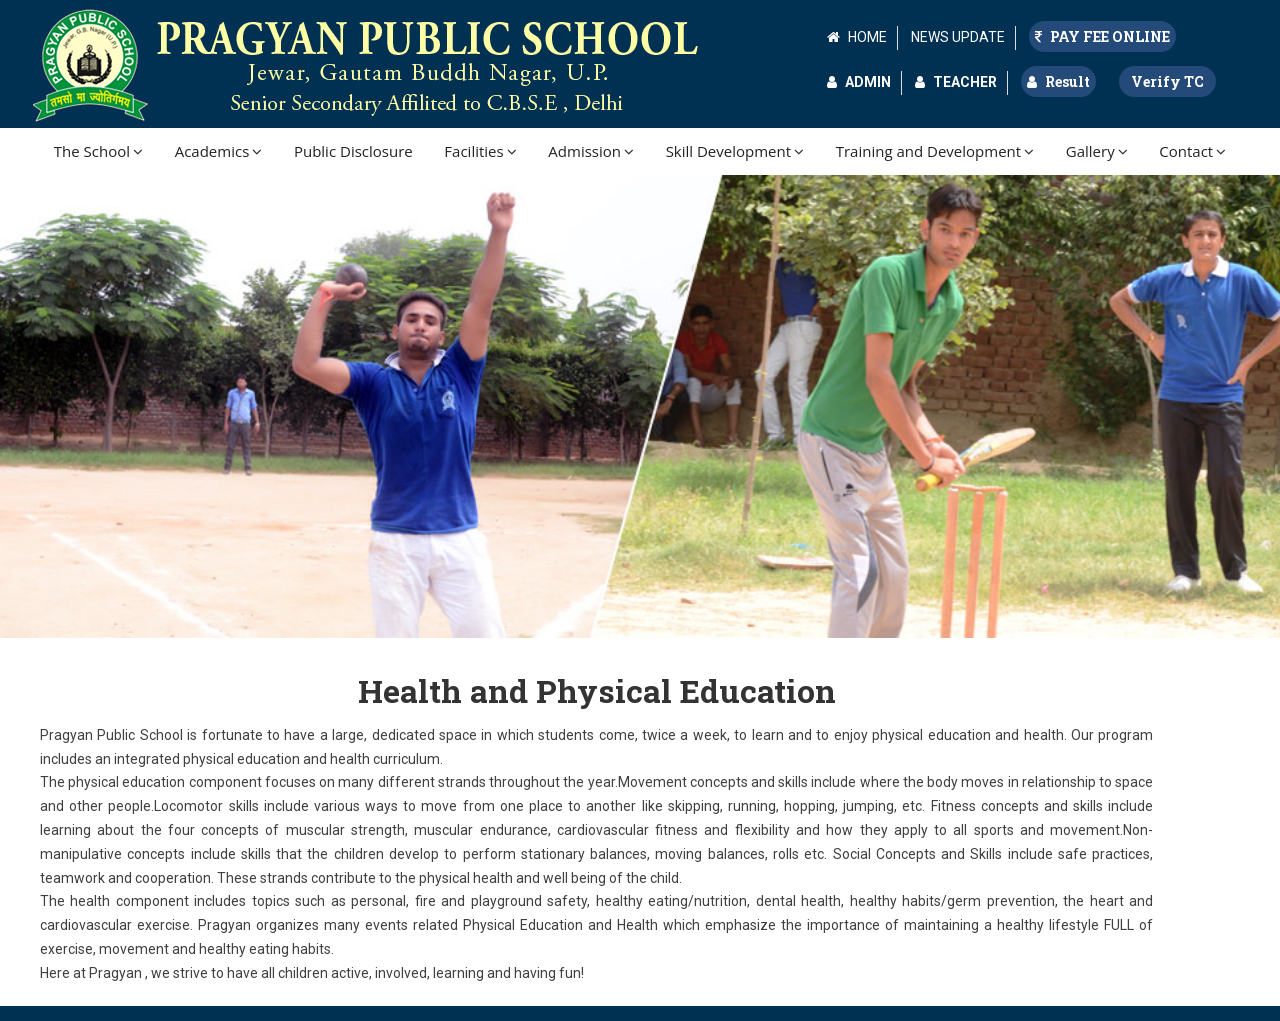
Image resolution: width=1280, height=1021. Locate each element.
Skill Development (735, 151)
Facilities (480, 151)
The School (98, 151)
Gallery (1097, 151)
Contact (1192, 151)
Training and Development (935, 151)
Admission (591, 151)
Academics (219, 151)
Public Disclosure (353, 151)
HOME (867, 37)
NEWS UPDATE (958, 37)
